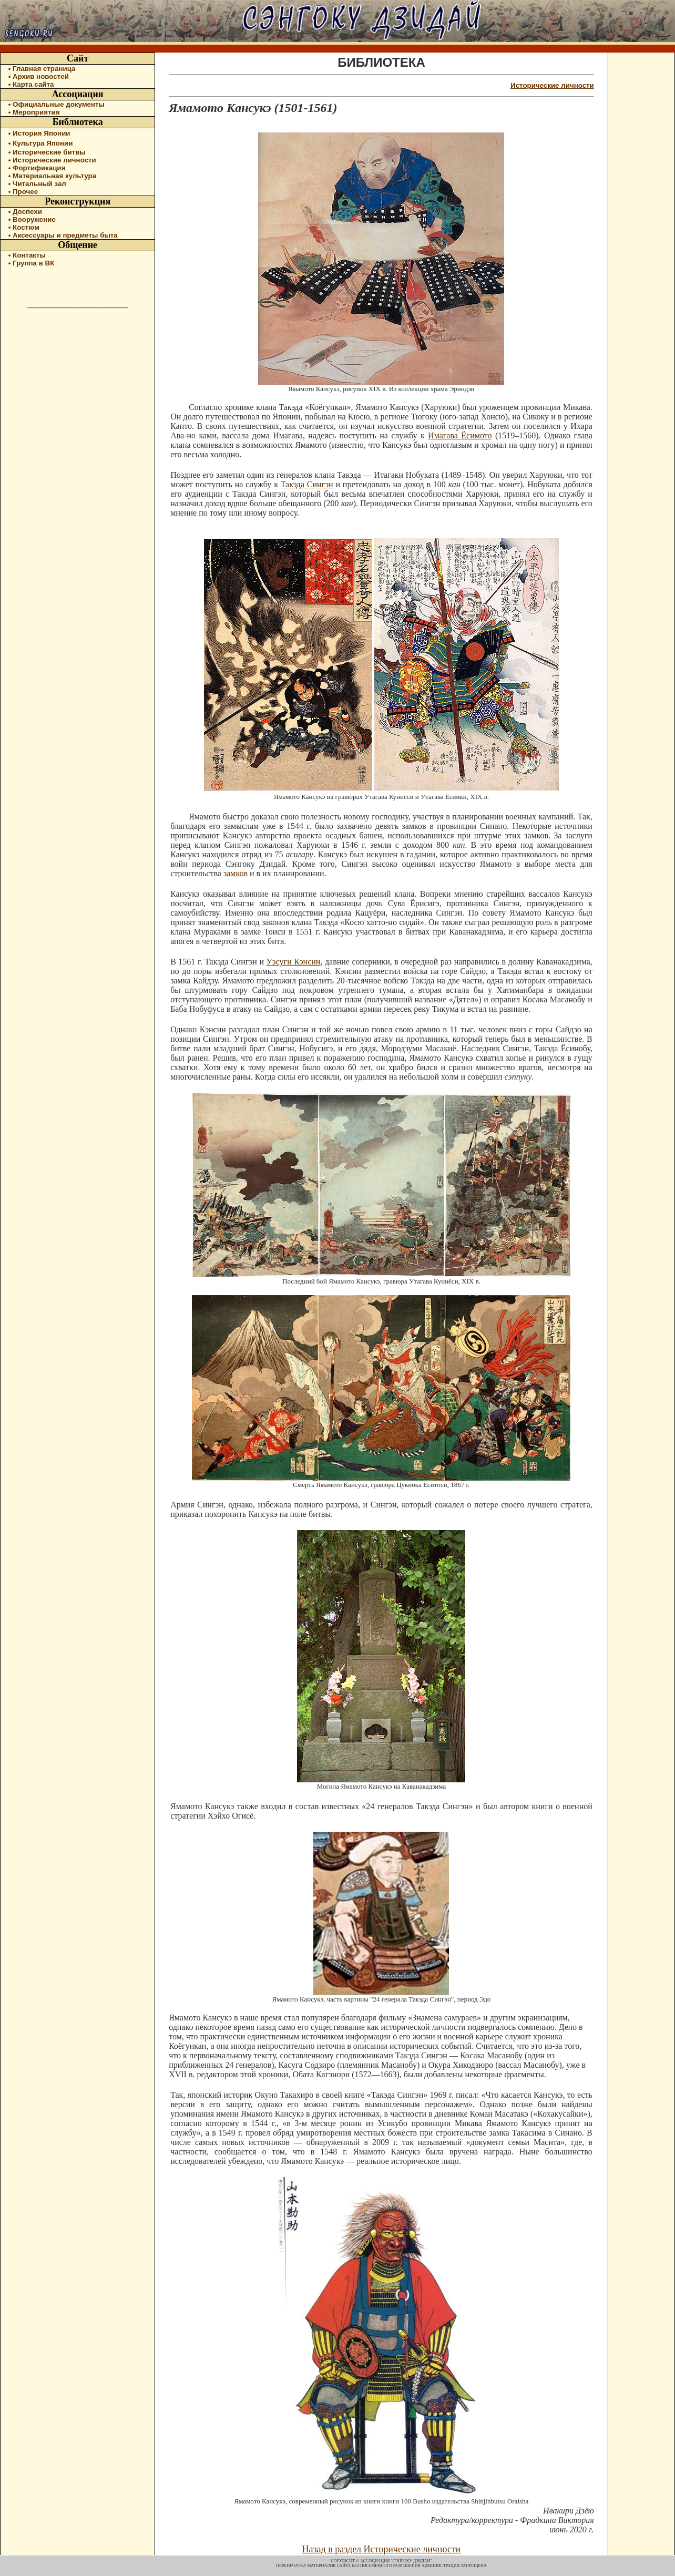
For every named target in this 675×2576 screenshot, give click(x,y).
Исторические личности (552, 85)
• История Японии (39, 133)
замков (235, 873)
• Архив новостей (38, 76)
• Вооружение (32, 219)
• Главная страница (42, 69)
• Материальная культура (52, 176)
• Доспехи (25, 211)
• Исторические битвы (47, 152)
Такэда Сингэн (307, 484)
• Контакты (27, 255)
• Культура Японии (40, 143)
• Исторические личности (52, 160)
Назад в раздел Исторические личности (381, 2549)
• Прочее (23, 192)
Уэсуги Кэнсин (293, 961)
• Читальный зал (37, 184)
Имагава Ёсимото (460, 435)
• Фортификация (37, 168)
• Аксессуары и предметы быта (63, 235)
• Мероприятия (34, 112)
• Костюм (23, 227)
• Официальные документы (56, 104)
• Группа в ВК (31, 263)
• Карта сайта (31, 84)
